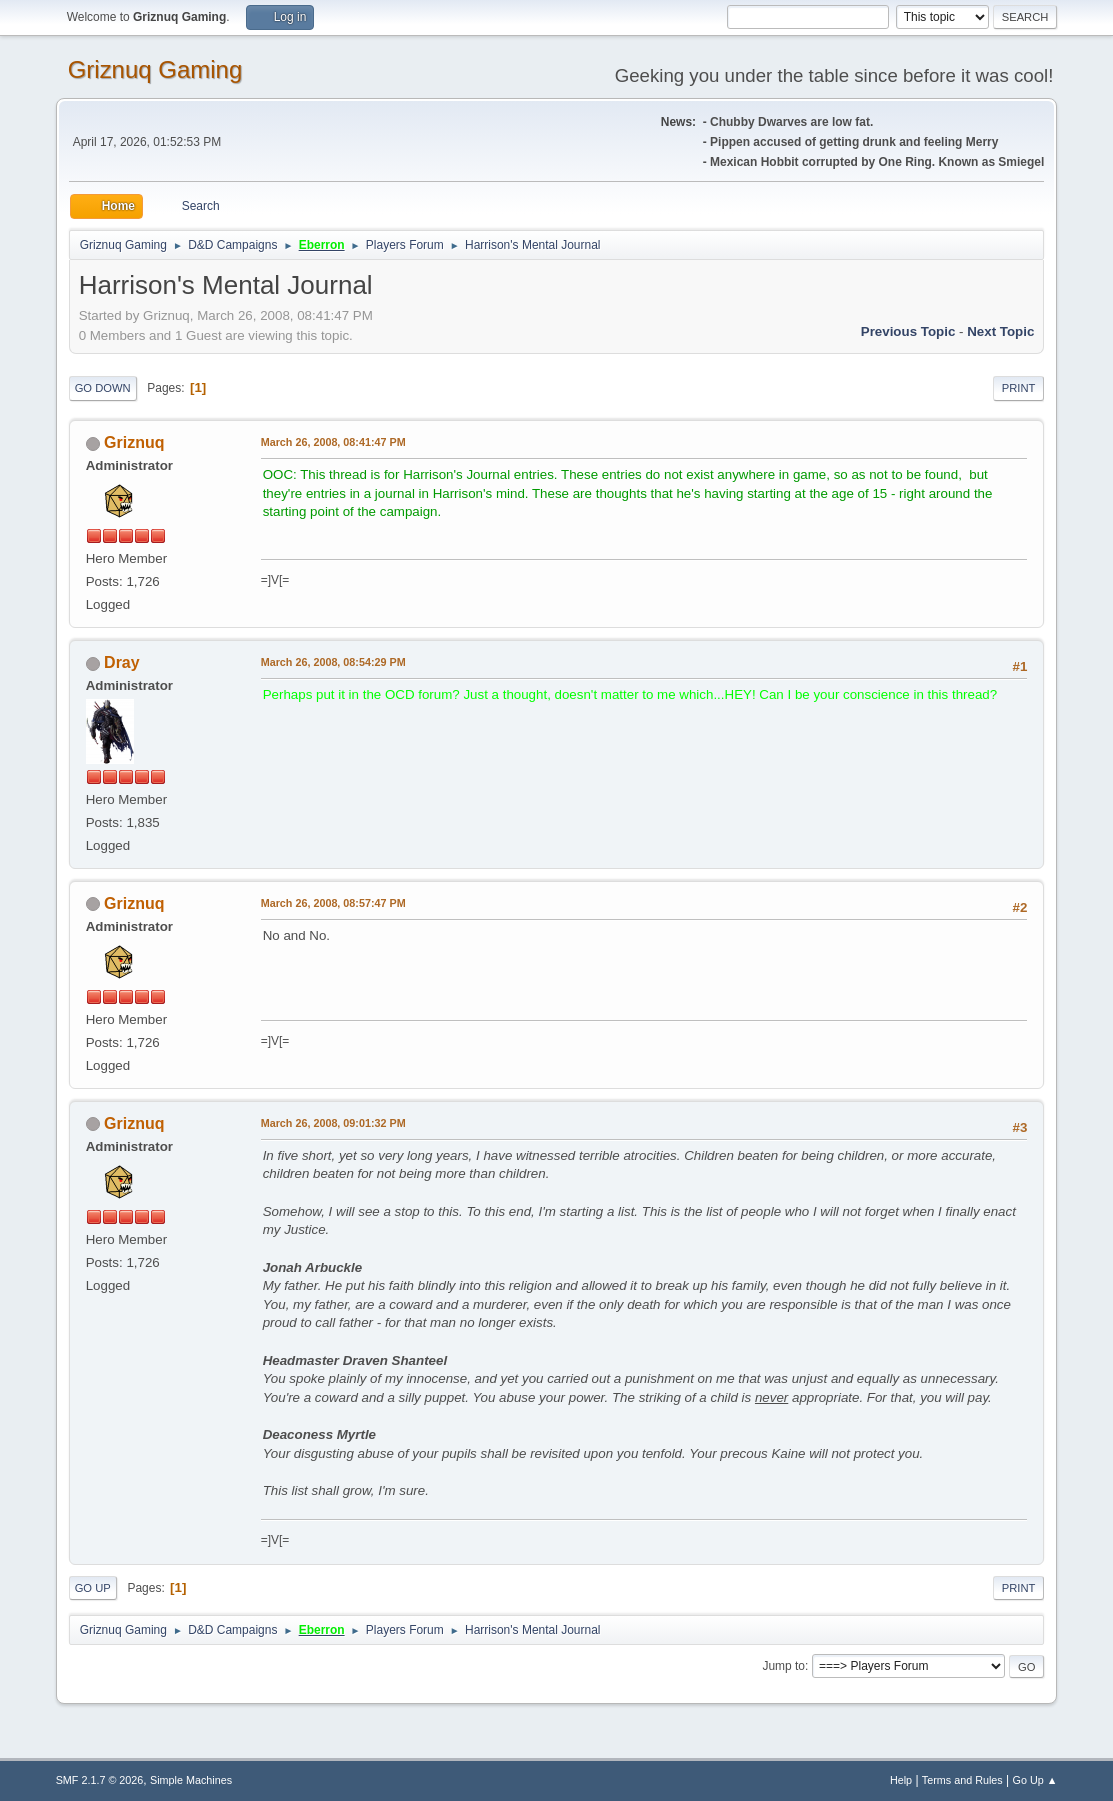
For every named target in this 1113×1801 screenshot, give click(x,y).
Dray (122, 662)
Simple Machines (191, 1780)
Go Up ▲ (1035, 1780)
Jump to (783, 1666)
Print (1019, 388)
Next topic (1000, 331)
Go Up (93, 1588)
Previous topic (908, 331)
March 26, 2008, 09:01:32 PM (333, 1123)
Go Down (103, 388)
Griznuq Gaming (155, 69)
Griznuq (134, 442)
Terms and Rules (962, 1780)
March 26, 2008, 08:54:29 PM (333, 662)
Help (901, 1780)
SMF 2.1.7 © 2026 (100, 1780)
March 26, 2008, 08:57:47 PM (333, 903)
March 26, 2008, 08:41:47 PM (333, 442)
